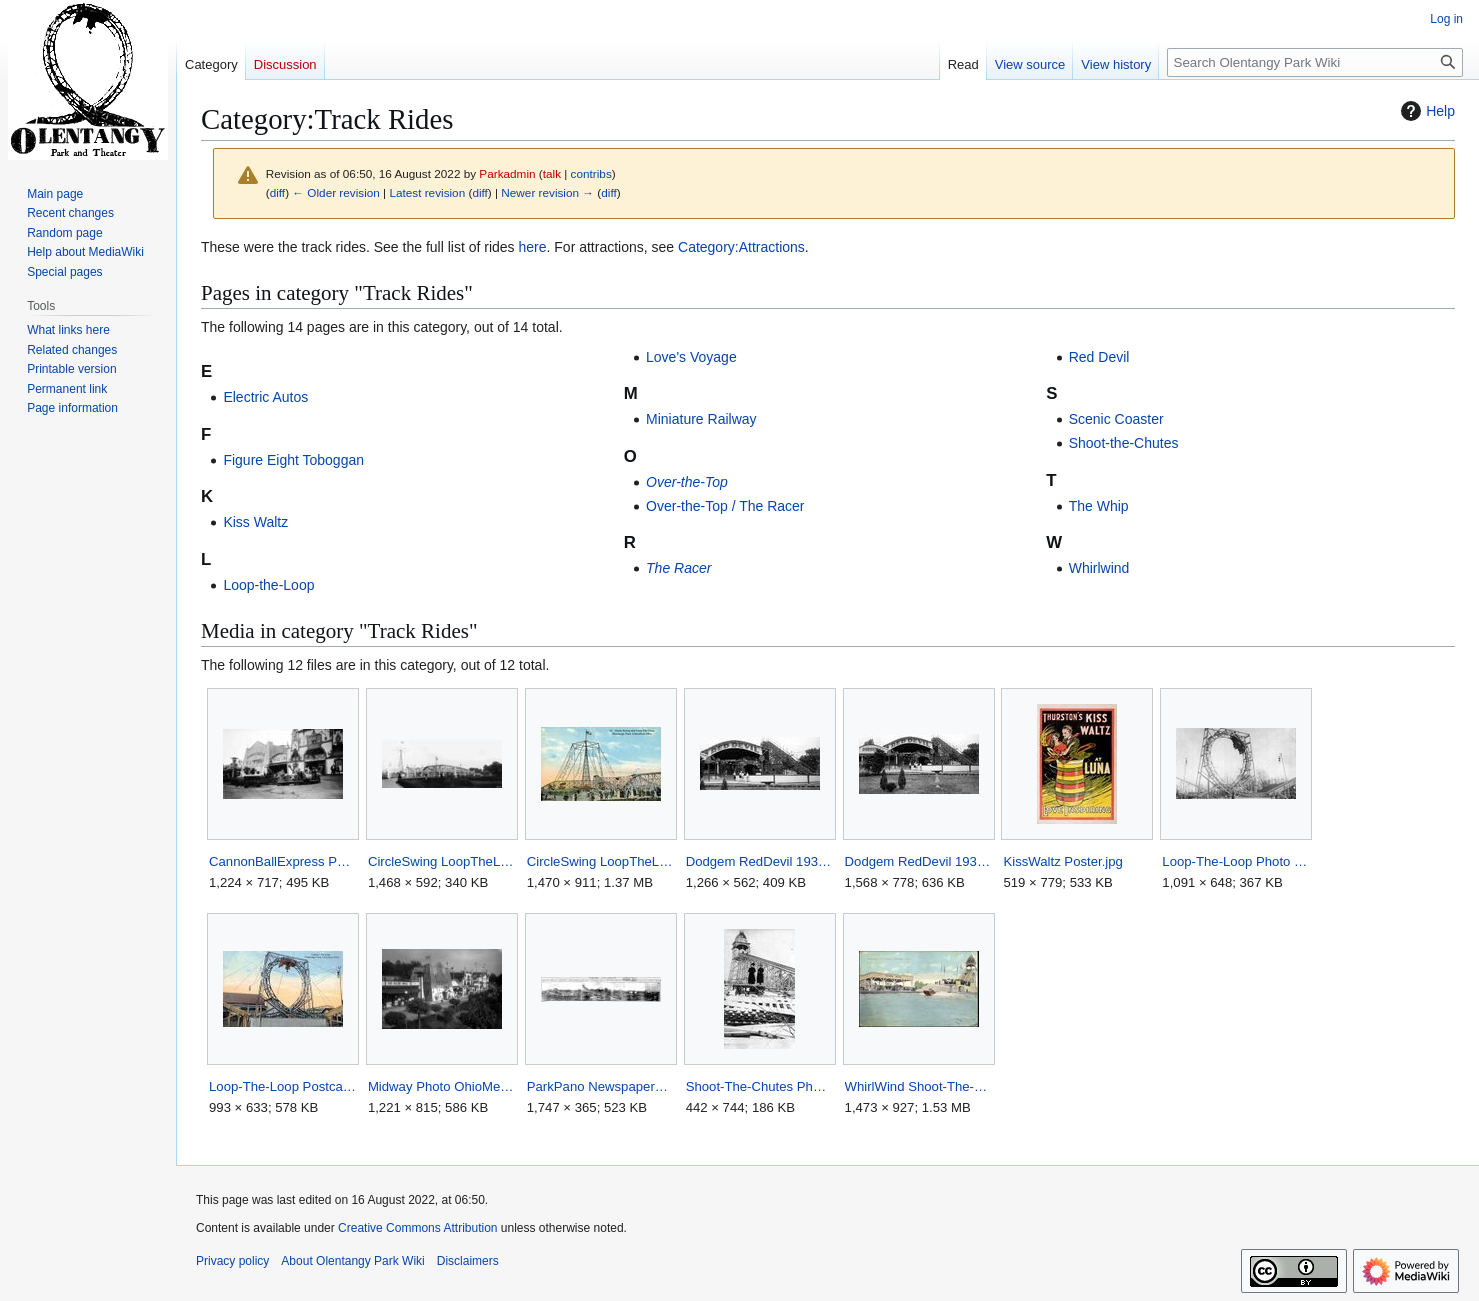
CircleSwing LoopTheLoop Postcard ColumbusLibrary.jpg (600, 861)
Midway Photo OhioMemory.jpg (441, 1086)
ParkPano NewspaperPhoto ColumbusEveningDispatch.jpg (600, 1086)
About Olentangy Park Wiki (352, 1261)
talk (552, 173)
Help (1425, 111)
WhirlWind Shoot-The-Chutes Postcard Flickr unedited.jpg (918, 1086)
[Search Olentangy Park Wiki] (1315, 62)
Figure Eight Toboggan (293, 460)
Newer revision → (547, 192)
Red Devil (1099, 357)
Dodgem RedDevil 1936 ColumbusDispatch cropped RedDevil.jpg (759, 861)
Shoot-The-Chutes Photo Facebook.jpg (759, 1086)
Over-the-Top (687, 482)
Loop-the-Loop (268, 585)
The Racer (678, 568)
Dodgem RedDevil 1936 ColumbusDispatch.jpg (918, 861)
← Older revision (336, 192)
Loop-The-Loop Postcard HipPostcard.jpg (282, 1086)
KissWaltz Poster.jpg (1062, 861)
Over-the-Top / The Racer (725, 506)
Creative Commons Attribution (417, 1228)
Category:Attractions (741, 247)
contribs (591, 173)
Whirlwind (1099, 568)
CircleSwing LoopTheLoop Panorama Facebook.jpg (441, 861)
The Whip (1099, 506)
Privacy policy (232, 1261)
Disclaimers (468, 1261)
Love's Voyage (691, 357)
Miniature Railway (701, 419)
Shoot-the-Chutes (1124, 443)
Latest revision (427, 192)
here (532, 247)
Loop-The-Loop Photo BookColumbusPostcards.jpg (1235, 861)
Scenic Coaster (1116, 419)
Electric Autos (265, 397)
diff (277, 192)
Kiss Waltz (255, 522)
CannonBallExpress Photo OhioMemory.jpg (282, 861)
